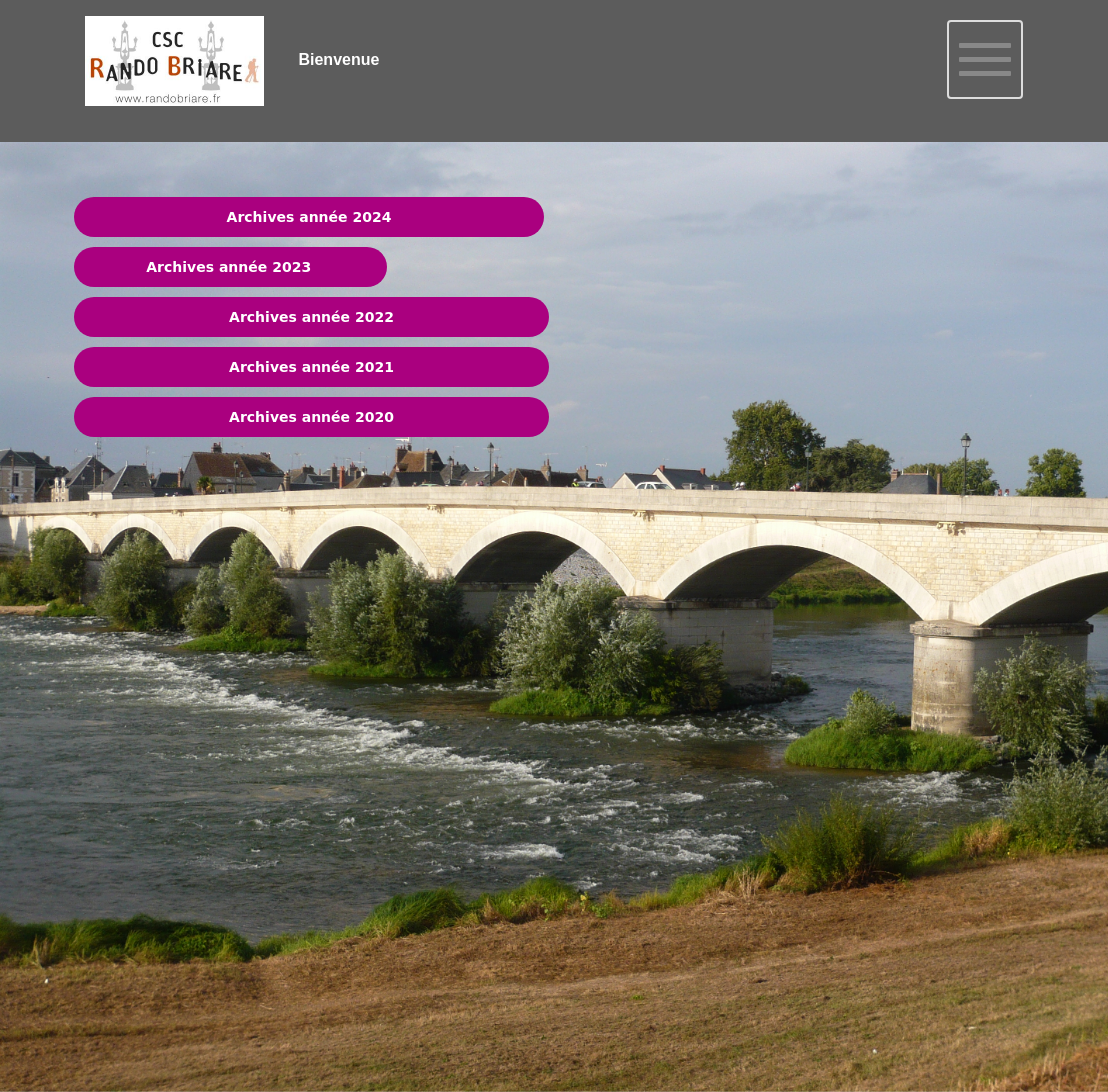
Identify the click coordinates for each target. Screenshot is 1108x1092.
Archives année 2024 (309, 217)
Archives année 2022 (311, 317)
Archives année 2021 (311, 367)
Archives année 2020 (311, 417)
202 (284, 267)
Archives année (206, 267)
